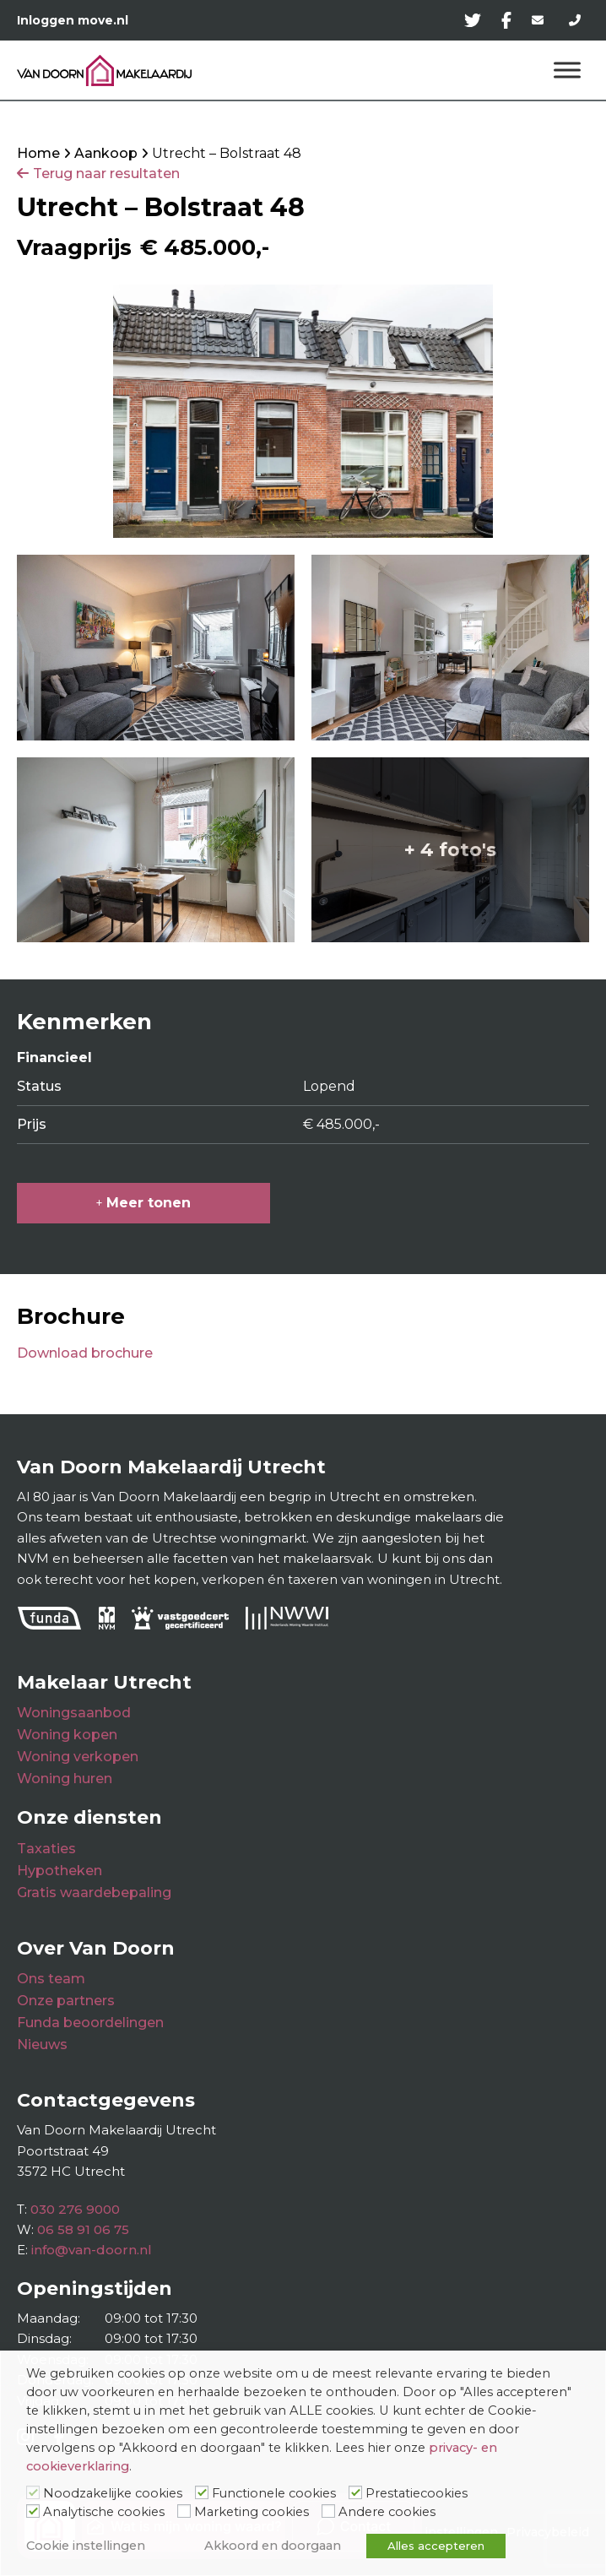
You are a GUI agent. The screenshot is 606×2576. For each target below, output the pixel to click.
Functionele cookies (274, 2493)
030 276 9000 (75, 2209)
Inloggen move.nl (72, 20)
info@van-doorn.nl (91, 2250)
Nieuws (42, 2044)
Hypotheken (59, 1871)
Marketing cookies (251, 2511)
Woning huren (64, 1779)
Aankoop (106, 153)
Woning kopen (67, 1735)
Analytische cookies (104, 2511)
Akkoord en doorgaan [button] (272, 2545)
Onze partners (66, 2001)
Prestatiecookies (416, 2493)
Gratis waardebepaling (94, 1893)
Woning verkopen (77, 1757)
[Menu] (567, 70)
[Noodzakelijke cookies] (33, 2492)
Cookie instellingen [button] (85, 2545)
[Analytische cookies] (33, 2511)
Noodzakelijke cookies (112, 2493)
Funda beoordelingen (90, 2023)
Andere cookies (387, 2511)
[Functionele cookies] (201, 2492)
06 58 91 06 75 (83, 2229)
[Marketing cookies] (184, 2511)
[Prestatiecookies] (355, 2492)
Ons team (51, 1979)
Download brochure (85, 1353)
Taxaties (46, 1849)
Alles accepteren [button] (435, 2545)
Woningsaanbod (74, 1713)
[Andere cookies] (328, 2511)
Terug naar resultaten (106, 173)
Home (38, 153)
